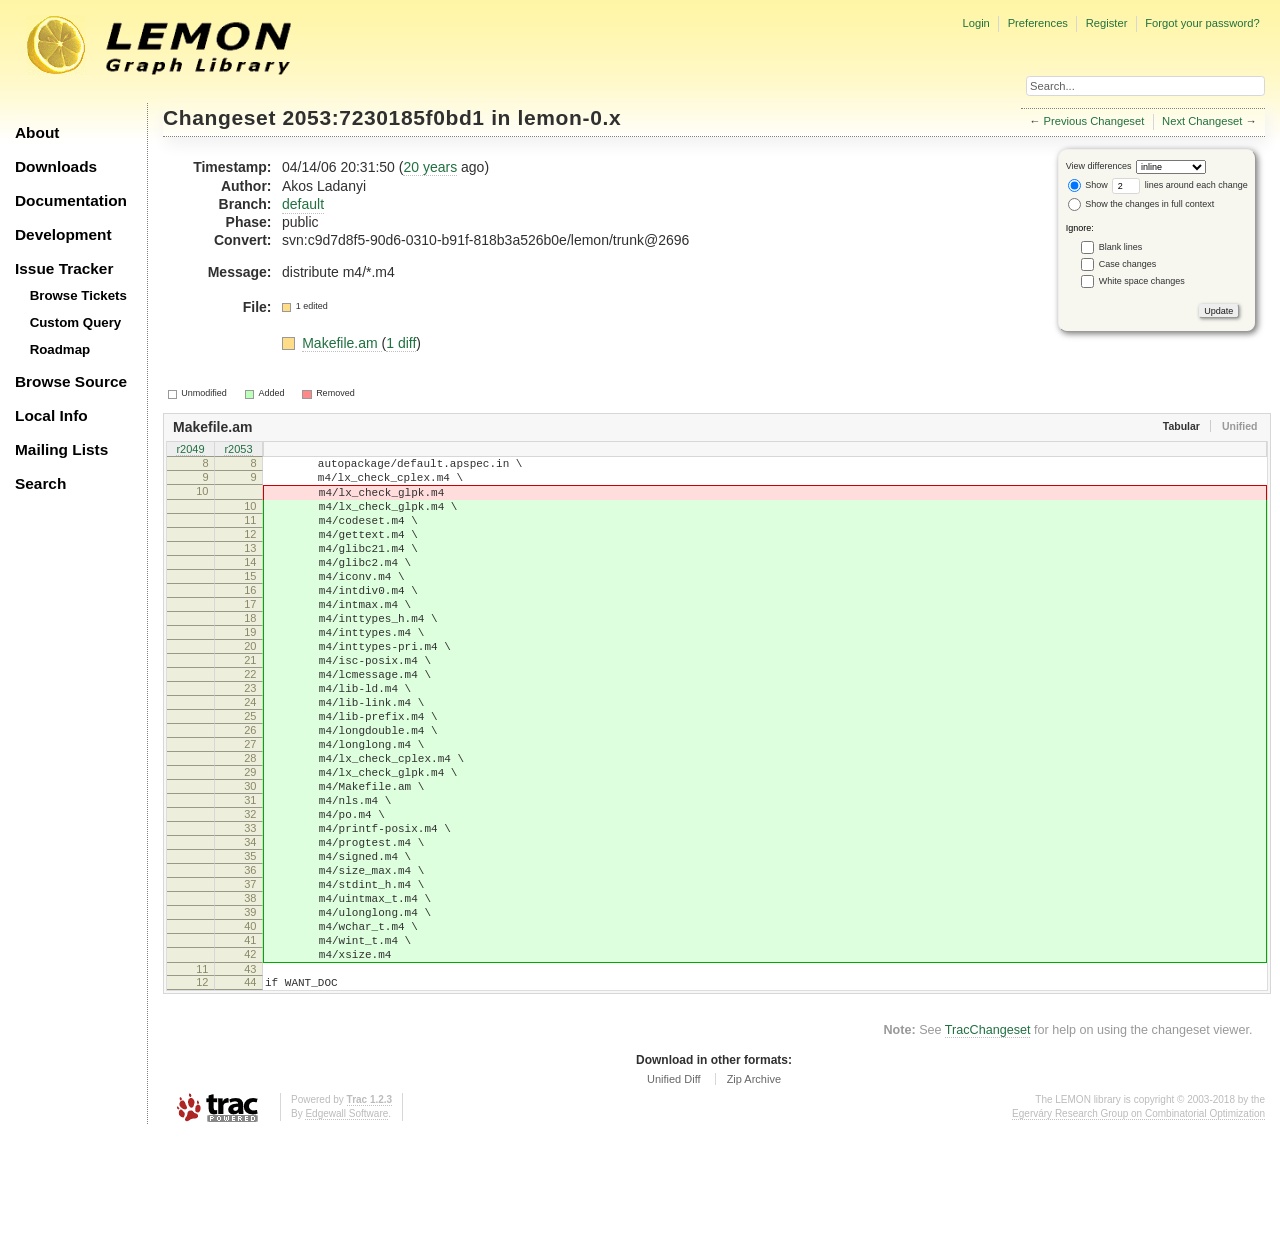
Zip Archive (754, 1193)
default (303, 204)
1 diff (401, 343)
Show (1088, 185)
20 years (430, 167)
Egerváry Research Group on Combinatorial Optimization (1138, 1227)
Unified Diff (674, 1193)
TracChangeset (988, 1144)
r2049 (190, 450)
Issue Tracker (64, 268)
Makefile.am (341, 343)
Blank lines (1121, 247)
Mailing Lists (61, 449)
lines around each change (1180, 185)
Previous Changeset (1094, 121)
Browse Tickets (78, 295)
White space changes (1142, 281)
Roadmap (60, 349)
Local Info (51, 415)
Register (1107, 23)
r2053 (238, 450)
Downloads (56, 166)
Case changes (1128, 264)
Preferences (1038, 23)
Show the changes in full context (1141, 204)
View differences (1099, 166)
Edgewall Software (346, 1227)
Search (40, 483)
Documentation (71, 200)
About (37, 132)
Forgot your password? (1202, 23)
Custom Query (76, 322)
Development (63, 234)
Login (975, 23)
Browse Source (71, 381)
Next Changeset (1202, 121)
